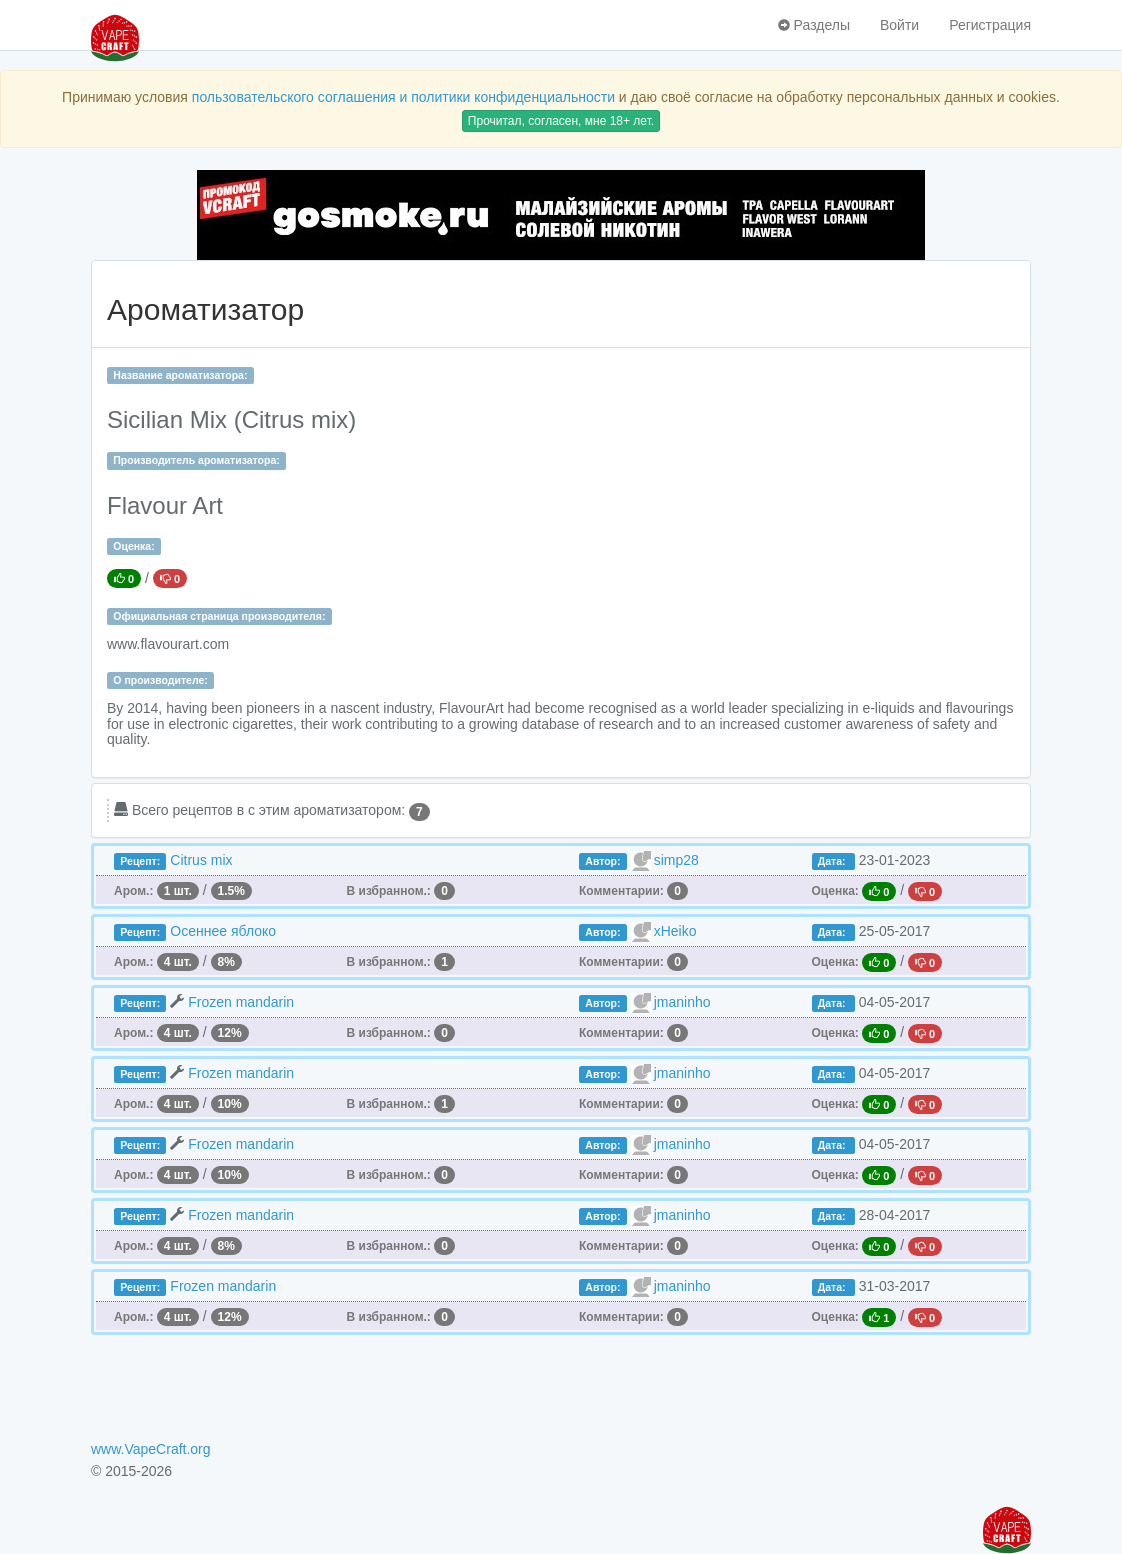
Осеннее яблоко (223, 931)
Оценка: (133, 546)
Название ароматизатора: (180, 375)
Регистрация (990, 25)
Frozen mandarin (241, 1002)
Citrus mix (201, 860)
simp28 (676, 860)
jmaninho (682, 1002)
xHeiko (675, 931)
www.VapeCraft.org (151, 1449)
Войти (899, 25)
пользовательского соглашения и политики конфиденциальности (403, 97)
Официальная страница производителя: (219, 616)
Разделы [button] (814, 25)
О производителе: (160, 680)
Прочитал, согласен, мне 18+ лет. (561, 121)
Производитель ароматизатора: (196, 460)
